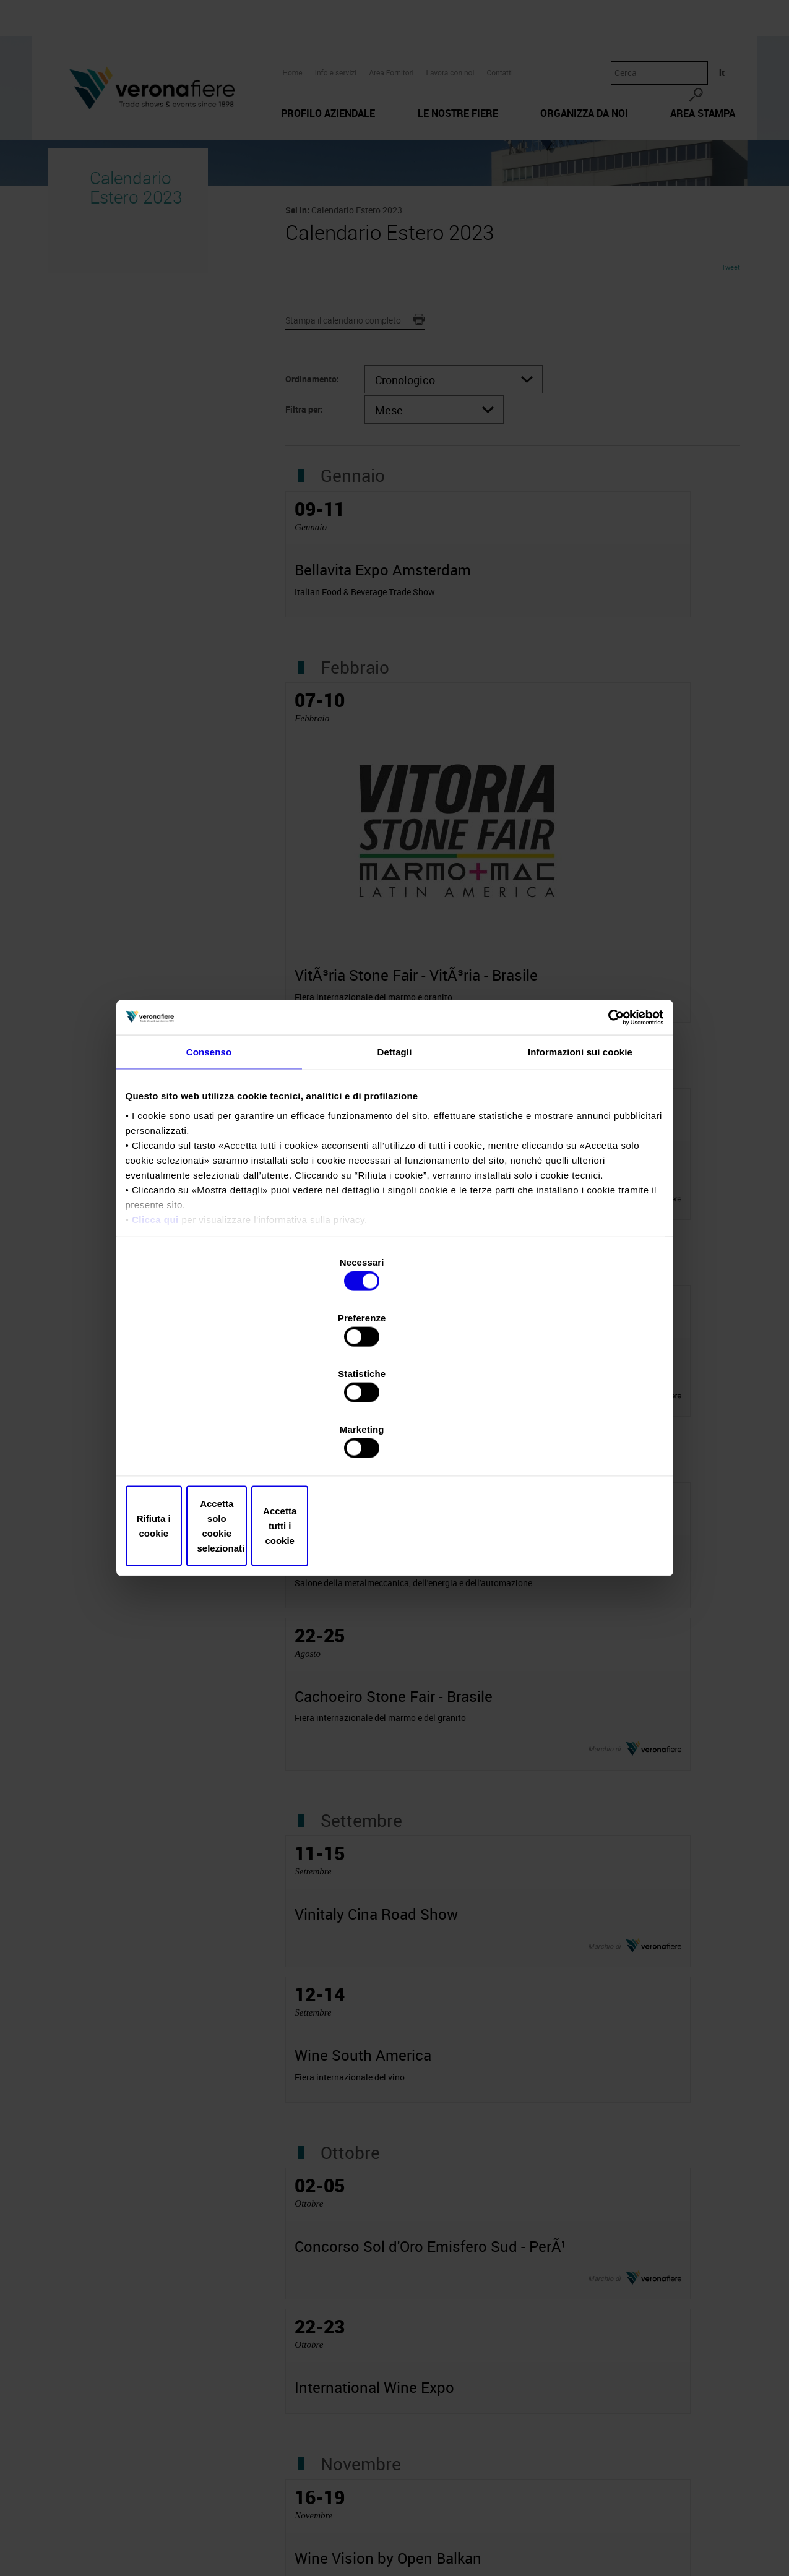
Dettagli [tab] (394, 1159)
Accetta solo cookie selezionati (394, 1442)
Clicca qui (155, 1327)
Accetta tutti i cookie (575, 1442)
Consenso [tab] (208, 1159)
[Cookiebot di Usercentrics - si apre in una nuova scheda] (610, 1124)
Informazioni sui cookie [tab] (580, 1159)
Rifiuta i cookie (214, 1442)
